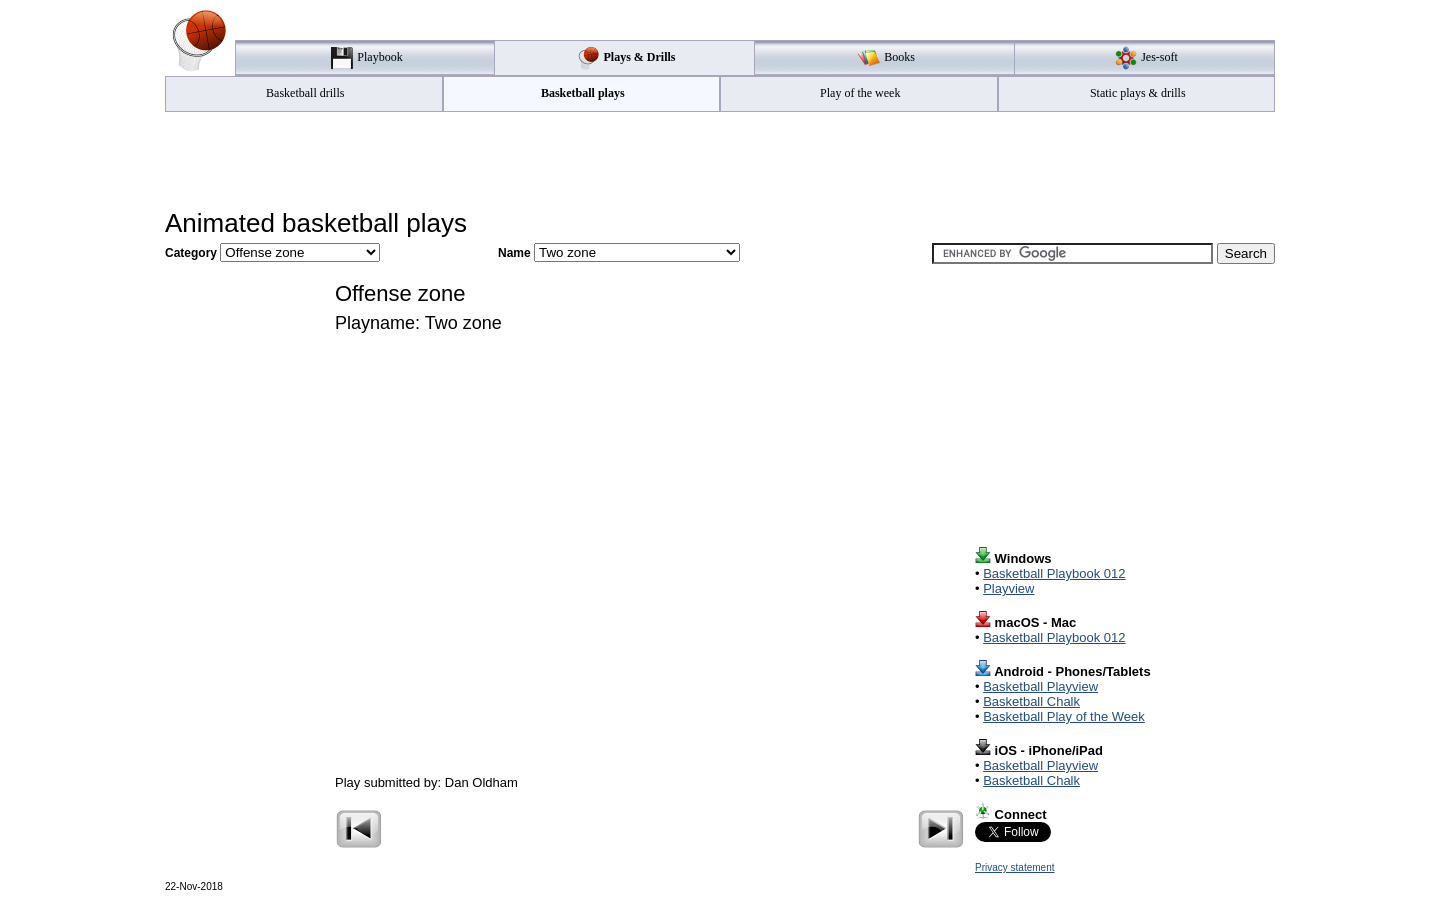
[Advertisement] (720, 161)
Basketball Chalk (1031, 701)
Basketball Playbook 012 (1054, 573)
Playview (1008, 588)
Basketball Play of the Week (1064, 716)
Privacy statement (1014, 867)
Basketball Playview (1040, 686)
